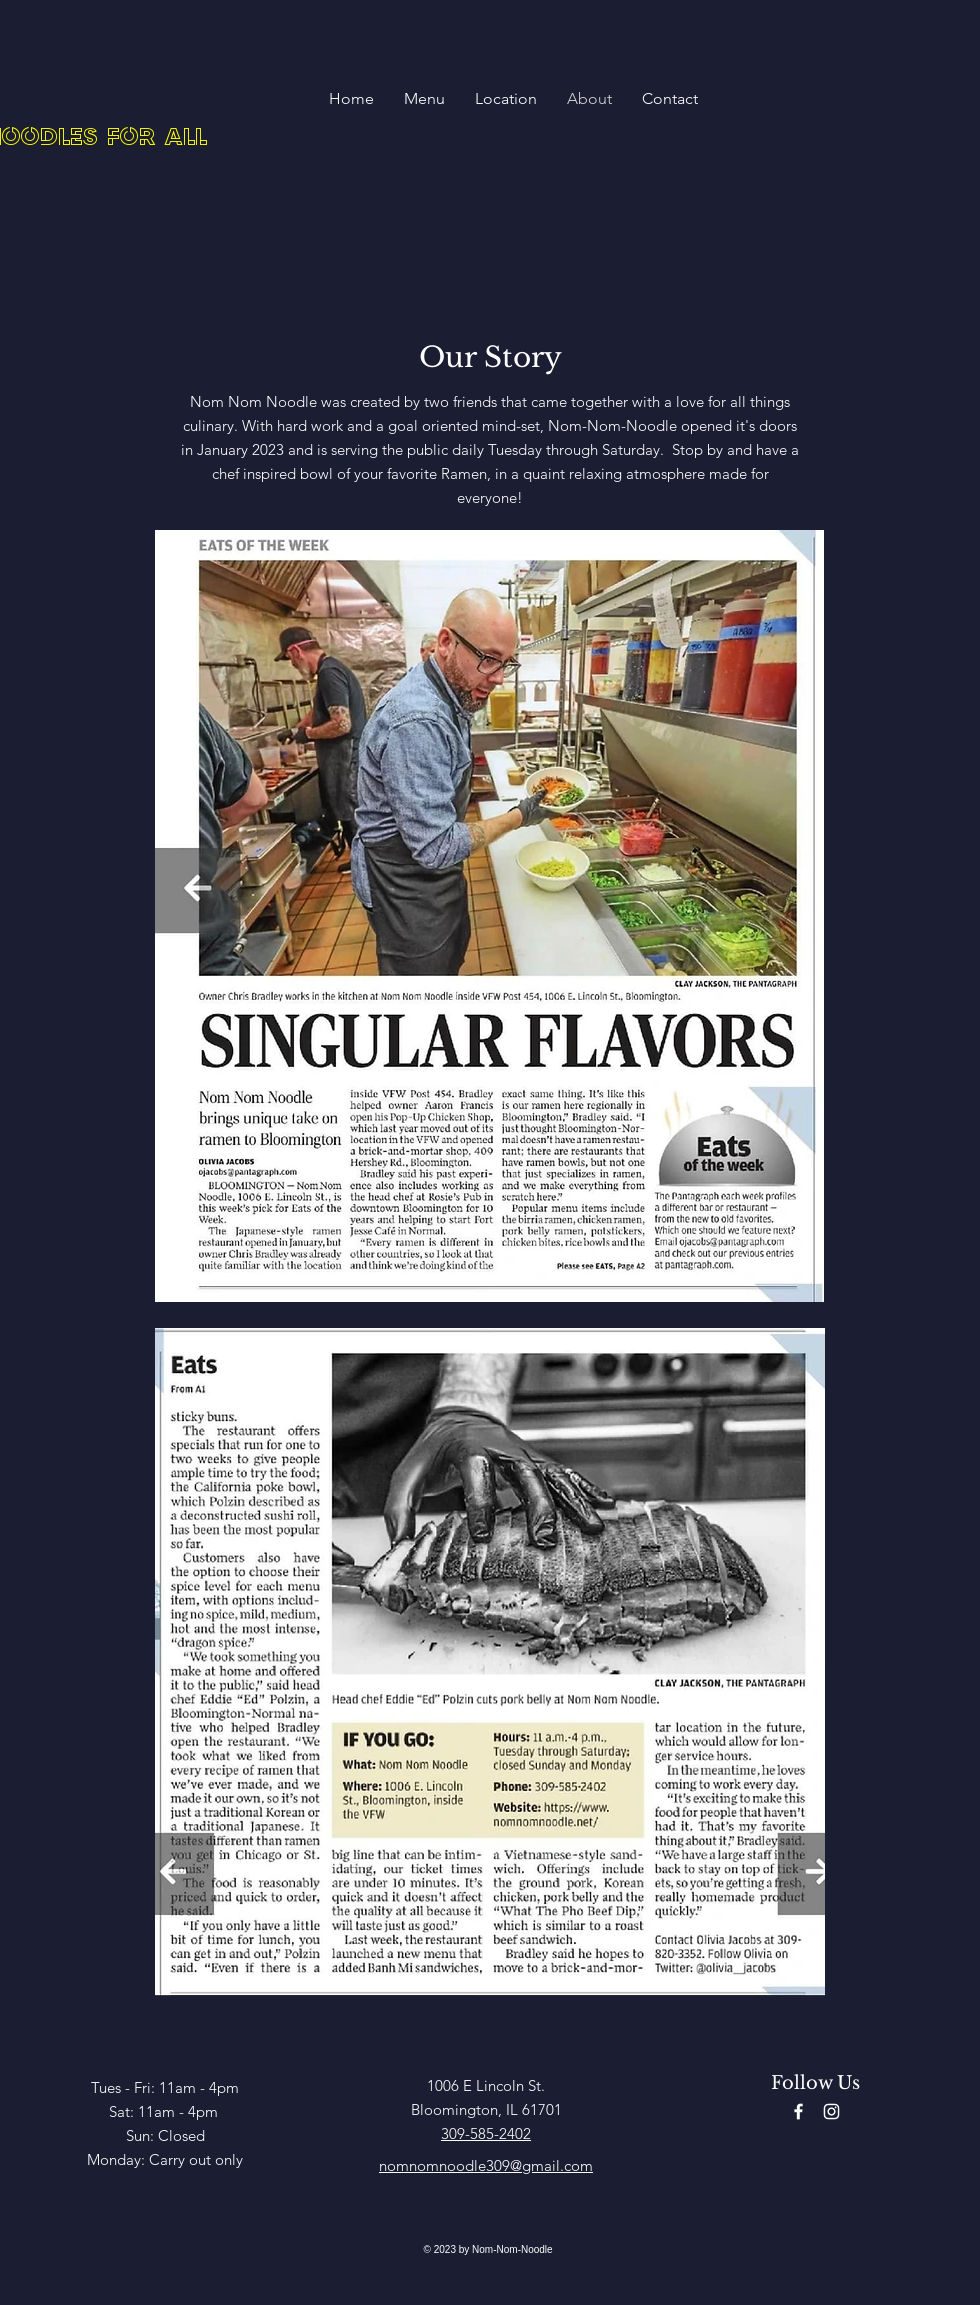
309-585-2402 (486, 2133)
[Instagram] (831, 2111)
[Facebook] (798, 2111)
